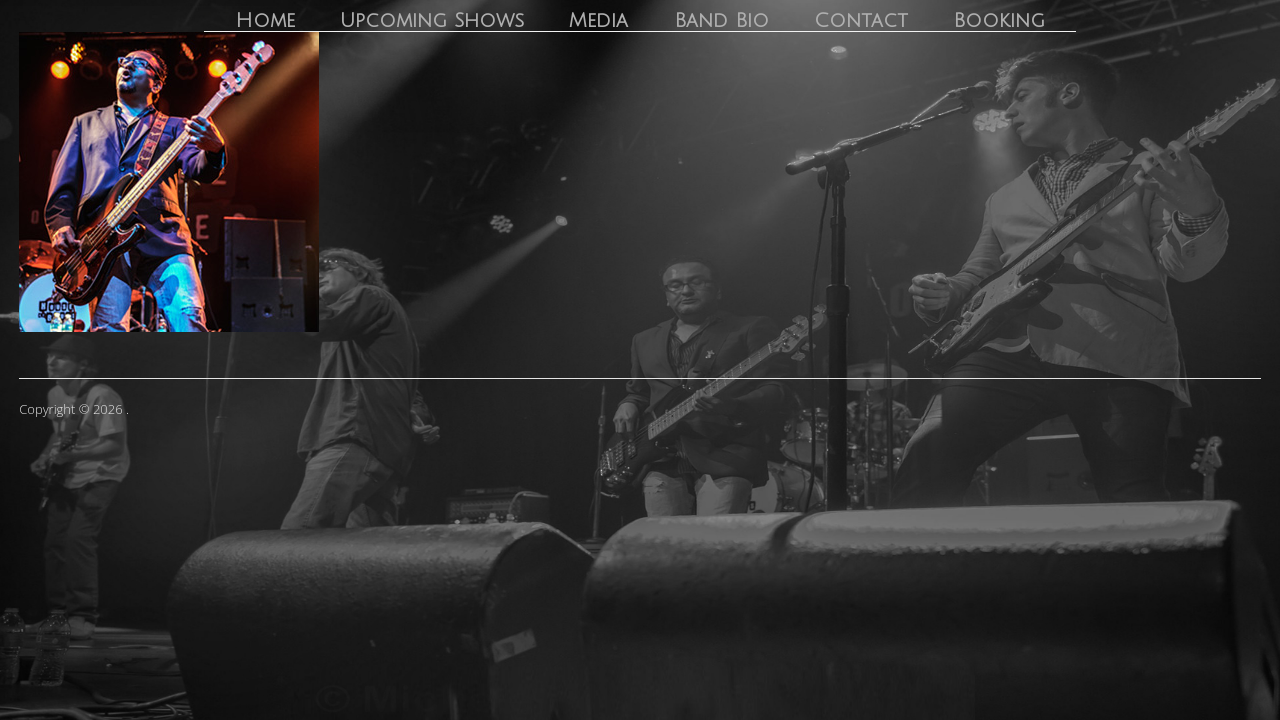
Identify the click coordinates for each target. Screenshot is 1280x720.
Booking (999, 21)
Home (265, 21)
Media (598, 21)
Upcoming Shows (432, 21)
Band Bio (721, 21)
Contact (861, 21)
